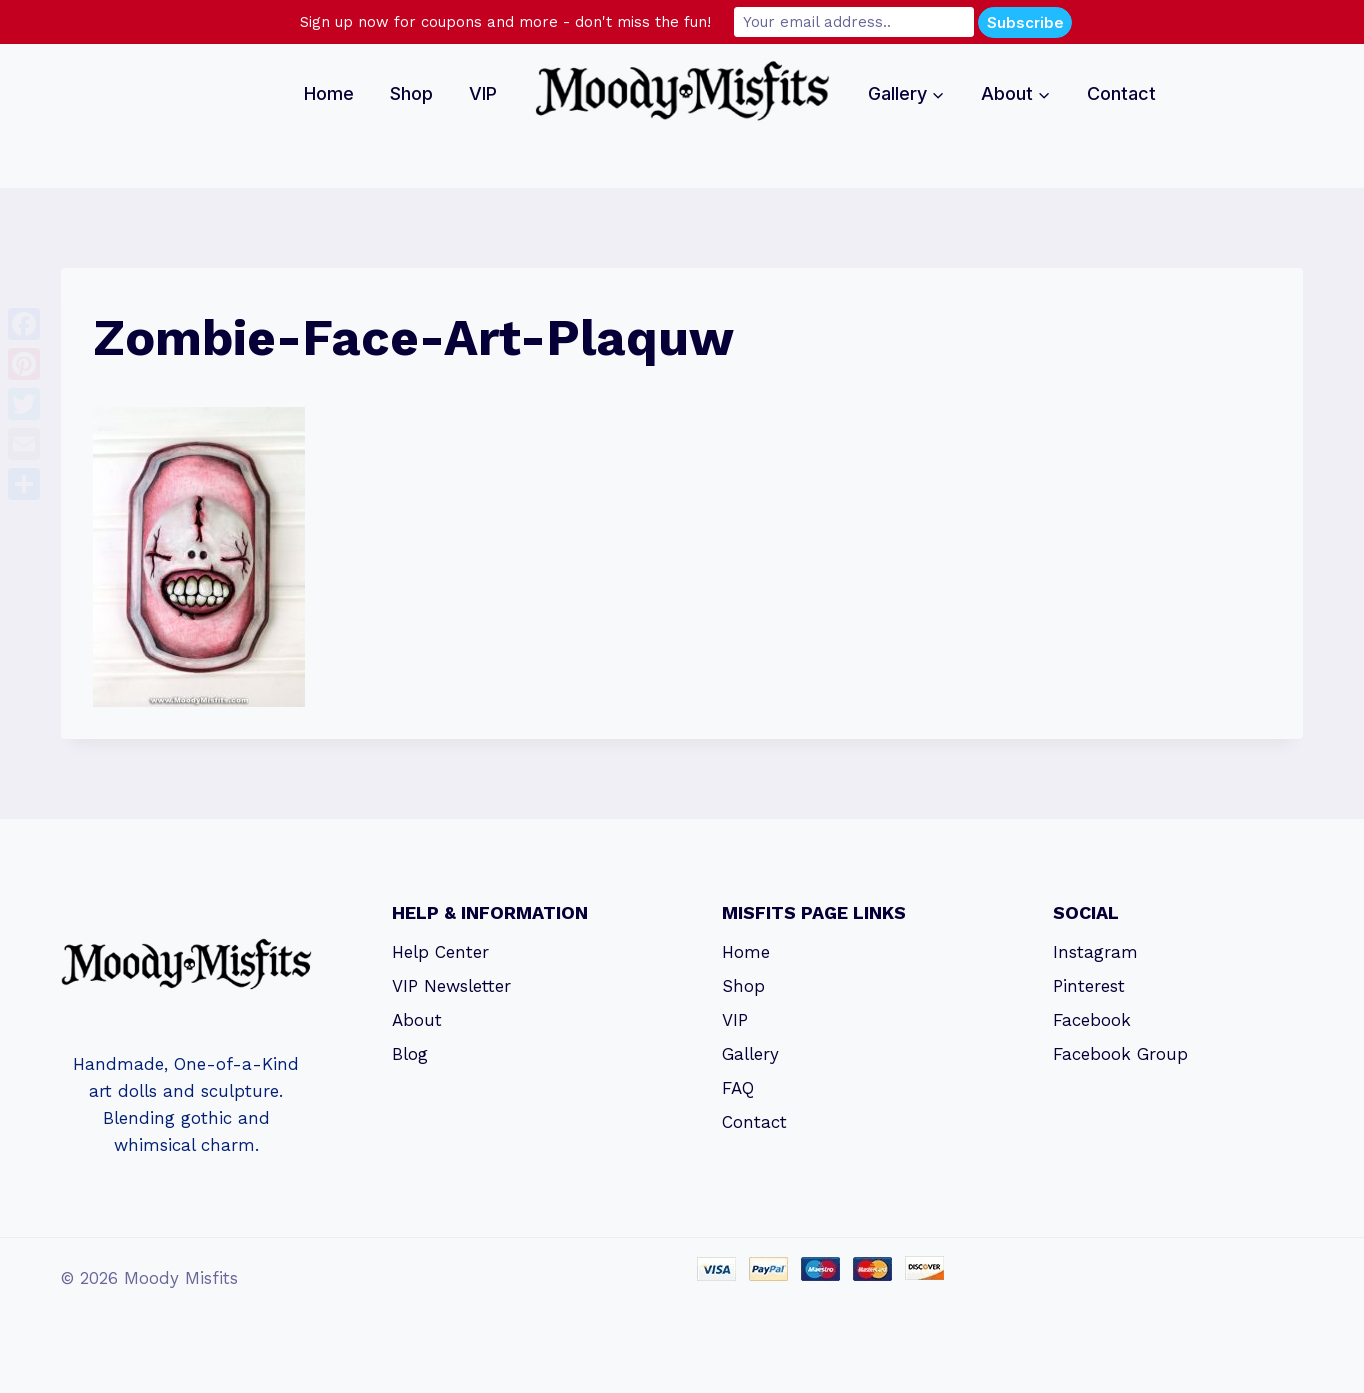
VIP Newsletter (451, 986)
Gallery (750, 1054)
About (417, 1020)
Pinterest (1089, 986)
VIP (483, 93)
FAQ (738, 1088)
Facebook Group (1120, 1054)
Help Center (440, 952)
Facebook (1092, 1020)
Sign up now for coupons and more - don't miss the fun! (505, 22)
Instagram (1095, 952)
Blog (410, 1054)
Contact (1121, 93)
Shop (411, 93)
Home (329, 93)
